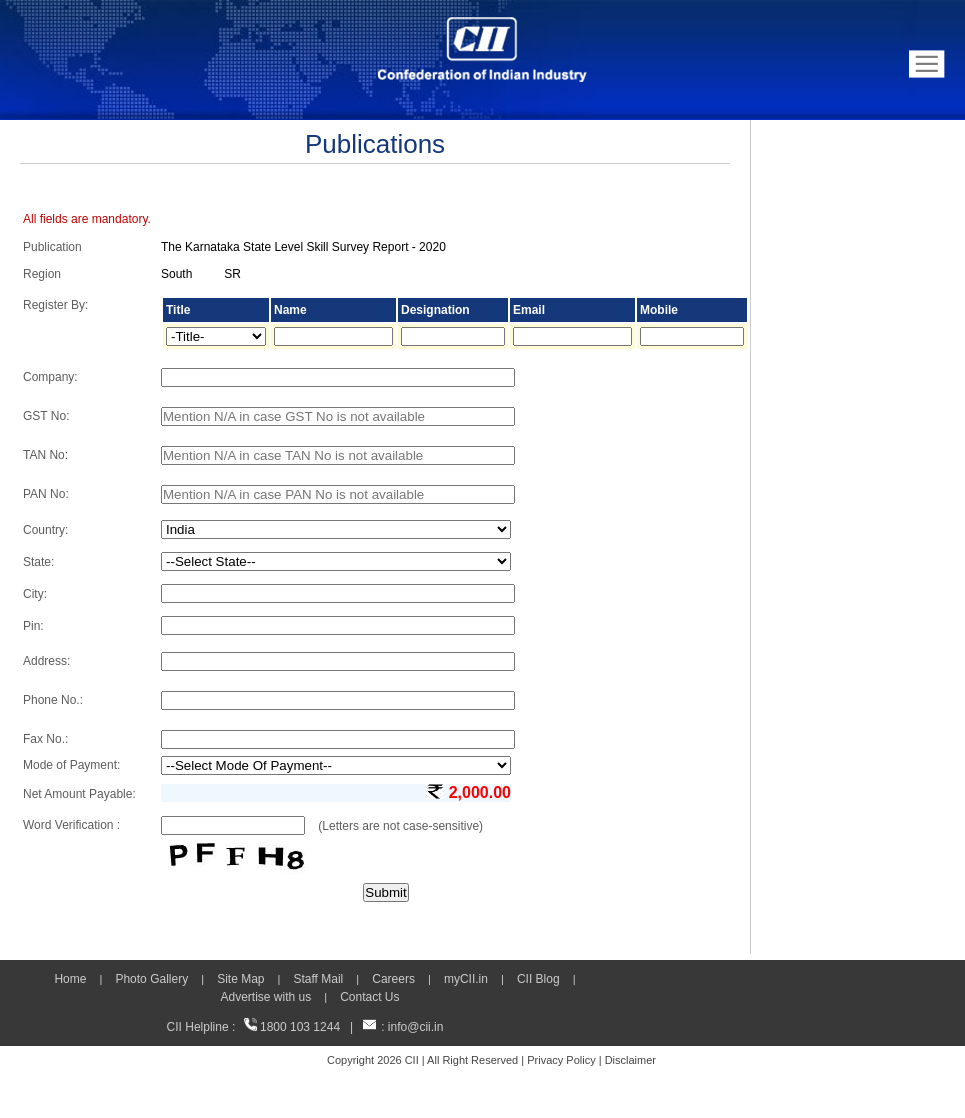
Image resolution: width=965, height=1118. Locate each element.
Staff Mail (318, 979)
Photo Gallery (151, 979)
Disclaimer (630, 1060)
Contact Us (369, 997)
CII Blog (538, 979)
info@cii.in (416, 1027)
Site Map (240, 979)
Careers (393, 979)
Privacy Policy (561, 1060)
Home (70, 979)
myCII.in (466, 979)
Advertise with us (265, 997)
